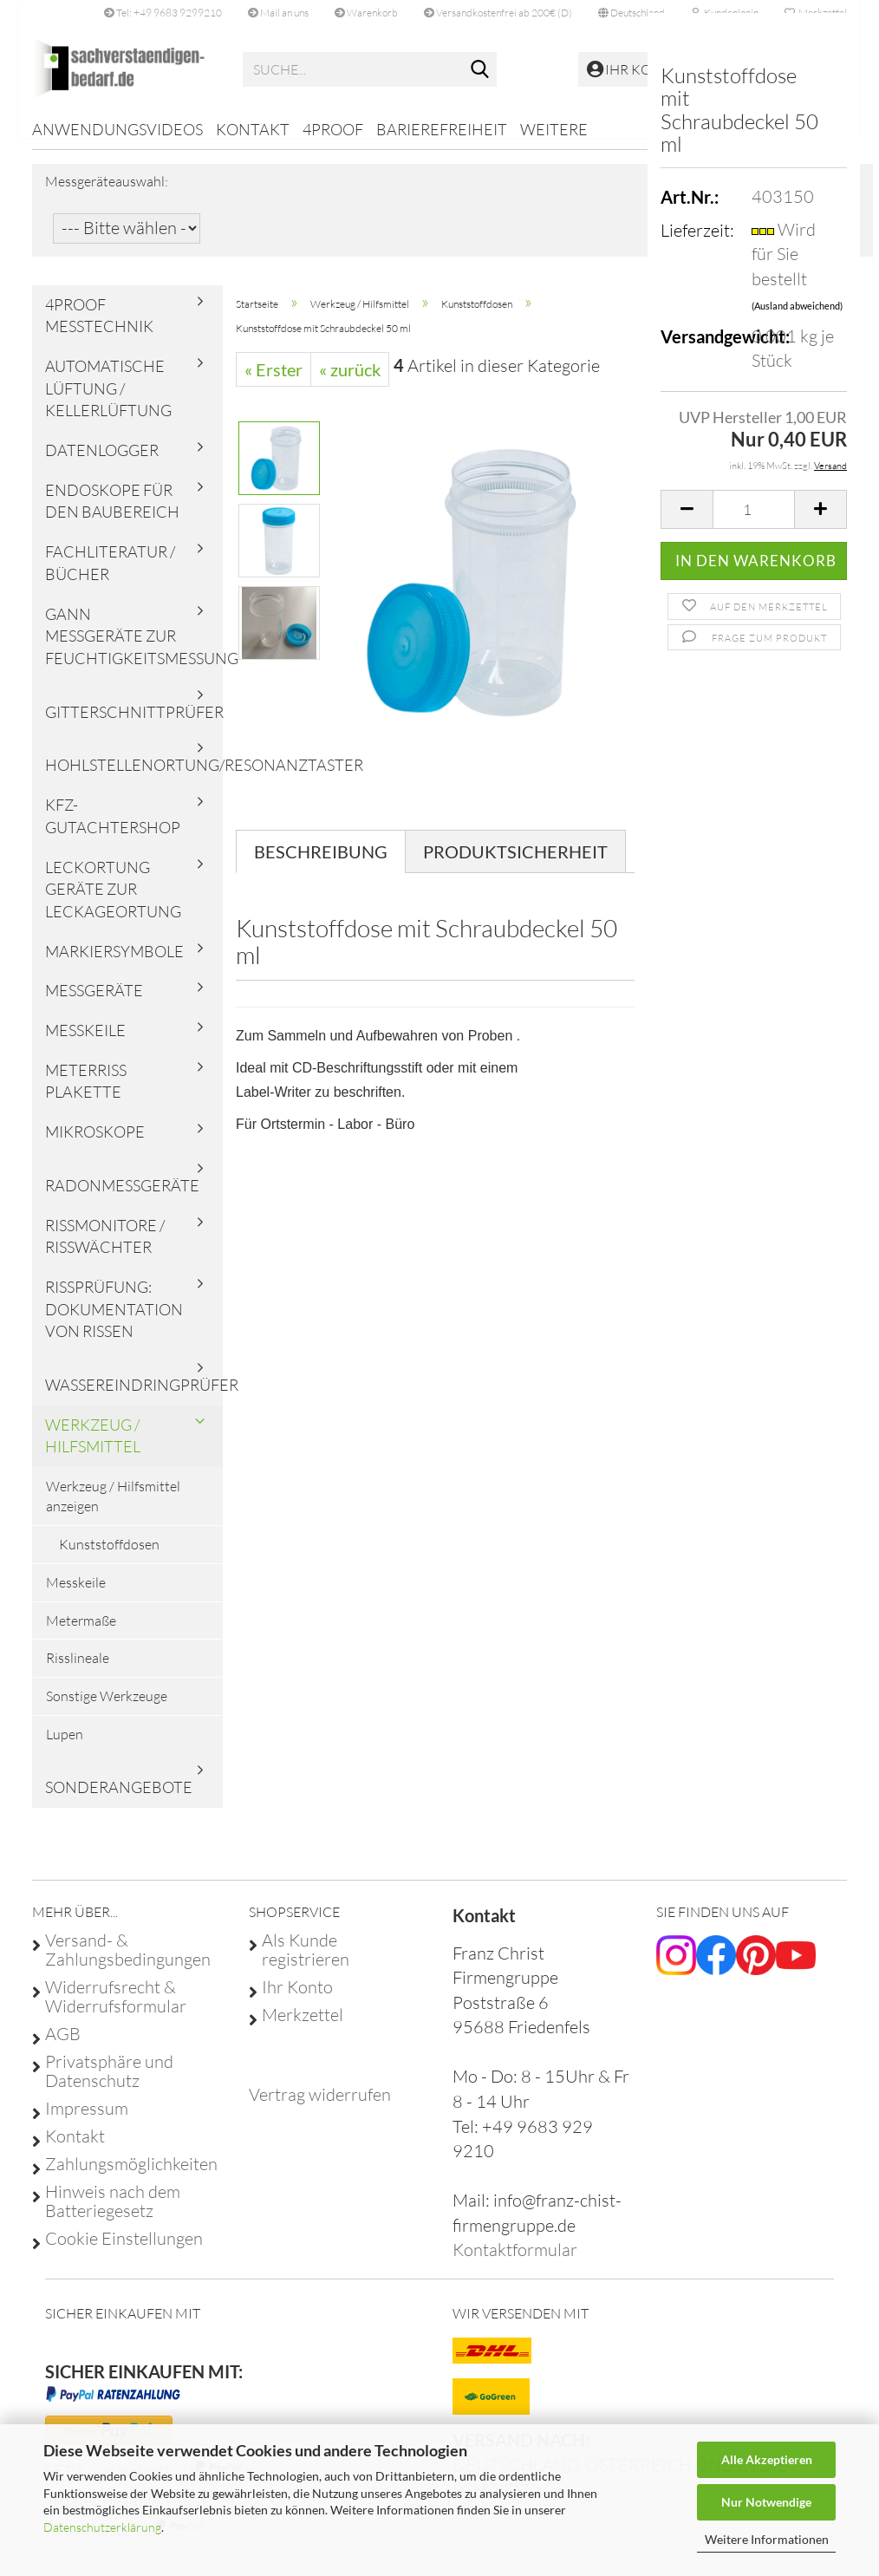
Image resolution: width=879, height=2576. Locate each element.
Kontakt (253, 129)
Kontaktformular (515, 2262)
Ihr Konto (297, 1999)
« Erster (273, 381)
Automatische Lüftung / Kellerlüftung (108, 400)
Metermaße (81, 1631)
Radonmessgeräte (122, 1197)
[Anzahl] (754, 509)
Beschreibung (320, 863)
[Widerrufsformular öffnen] (320, 2106)
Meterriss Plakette (86, 1093)
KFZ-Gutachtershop (112, 828)
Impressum (86, 2120)
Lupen (64, 1746)
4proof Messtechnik (99, 327)
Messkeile (85, 1042)
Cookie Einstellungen (124, 2250)
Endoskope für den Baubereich (112, 513)
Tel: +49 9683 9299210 (163, 12)
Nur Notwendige (766, 2501)
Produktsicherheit (515, 863)
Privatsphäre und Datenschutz (109, 2083)
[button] (631, 13)
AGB (63, 2046)
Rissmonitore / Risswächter (105, 1247)
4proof (333, 129)
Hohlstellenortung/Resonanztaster (134, 776)
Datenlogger (102, 462)
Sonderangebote (118, 1799)
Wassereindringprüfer (134, 1396)
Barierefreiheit (441, 129)
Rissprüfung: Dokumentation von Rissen (114, 1321)
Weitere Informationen (767, 2539)
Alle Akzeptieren (766, 2459)
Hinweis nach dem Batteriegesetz (112, 2213)
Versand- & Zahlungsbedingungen (128, 1962)
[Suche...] (480, 70)
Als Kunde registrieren (305, 1962)
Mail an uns (278, 12)
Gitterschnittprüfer (134, 724)
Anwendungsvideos (117, 129)
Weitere (554, 129)
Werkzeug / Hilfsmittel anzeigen (113, 1508)
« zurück (350, 381)
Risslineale (77, 1670)
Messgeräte (94, 1002)
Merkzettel (302, 2027)
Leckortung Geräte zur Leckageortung (113, 900)
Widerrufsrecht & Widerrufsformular (115, 2009)
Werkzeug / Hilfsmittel (92, 1448)
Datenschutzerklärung (102, 2527)
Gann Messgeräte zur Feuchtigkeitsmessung (134, 647)
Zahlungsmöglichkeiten (131, 2176)
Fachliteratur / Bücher (110, 575)
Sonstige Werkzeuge (106, 1708)
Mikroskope (95, 1143)
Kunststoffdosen (109, 1556)
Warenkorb (366, 12)
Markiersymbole (114, 962)
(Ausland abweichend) (797, 305)
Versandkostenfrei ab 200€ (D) (498, 12)
